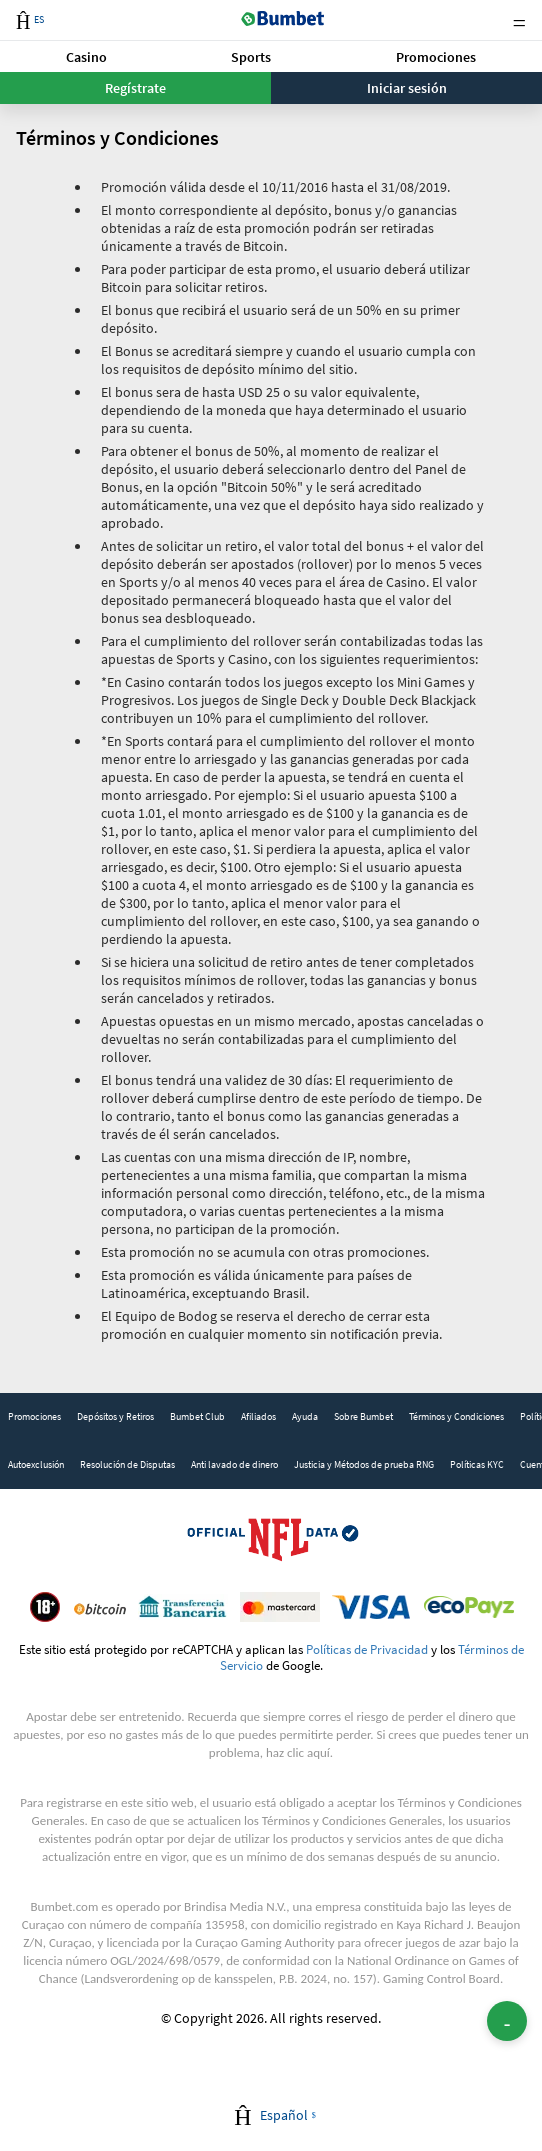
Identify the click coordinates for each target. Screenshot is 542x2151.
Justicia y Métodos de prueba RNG (364, 1464)
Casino (86, 57)
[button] (86, 56)
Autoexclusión (36, 1464)
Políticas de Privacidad (367, 1649)
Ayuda (305, 1416)
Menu (519, 20)
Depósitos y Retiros (115, 1416)
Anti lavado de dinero (234, 1464)
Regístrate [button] (135, 88)
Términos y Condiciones (456, 1416)
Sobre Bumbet (363, 1416)
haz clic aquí (298, 1752)
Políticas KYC (477, 1464)
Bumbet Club (197, 1416)
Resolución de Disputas (127, 1464)
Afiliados (258, 1416)
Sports (251, 57)
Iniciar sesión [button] (407, 88)
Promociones (436, 57)
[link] (34, 1417)
